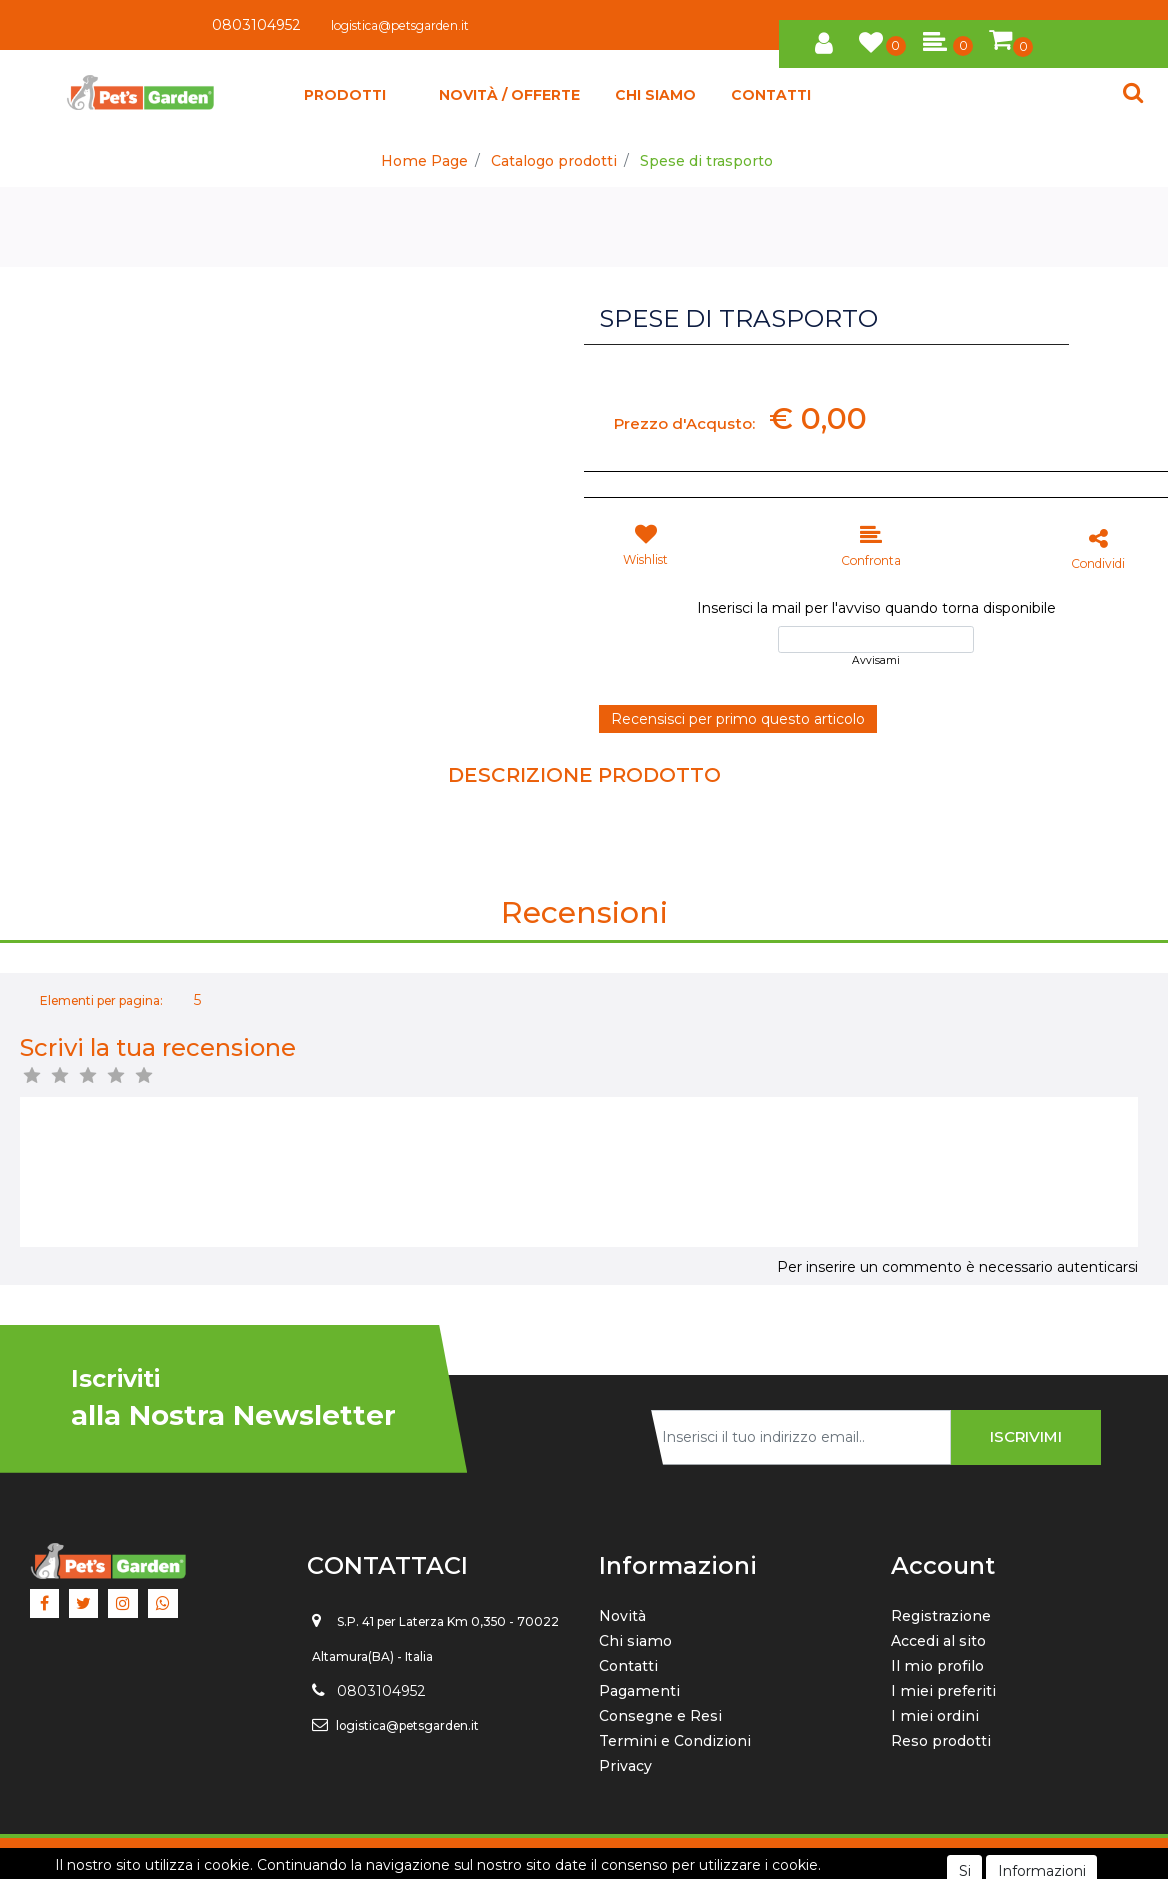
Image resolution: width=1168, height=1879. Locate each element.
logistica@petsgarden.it (400, 25)
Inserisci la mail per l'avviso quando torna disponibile (876, 608)
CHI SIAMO (655, 95)
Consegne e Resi (660, 1716)
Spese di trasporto (706, 161)
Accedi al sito (938, 1641)
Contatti (628, 1666)
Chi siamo (635, 1641)
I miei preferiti (943, 1691)
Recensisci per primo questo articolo (738, 719)
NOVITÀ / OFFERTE (509, 95)
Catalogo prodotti (554, 161)
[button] (824, 40)
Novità (622, 1616)
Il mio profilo (937, 1666)
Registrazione (941, 1616)
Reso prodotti (941, 1741)
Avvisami (876, 660)
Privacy (625, 1766)
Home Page (424, 161)
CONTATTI (771, 95)
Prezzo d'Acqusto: (684, 423)
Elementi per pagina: (101, 1000)
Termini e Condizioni (675, 1741)
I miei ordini (935, 1716)
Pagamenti (639, 1691)
